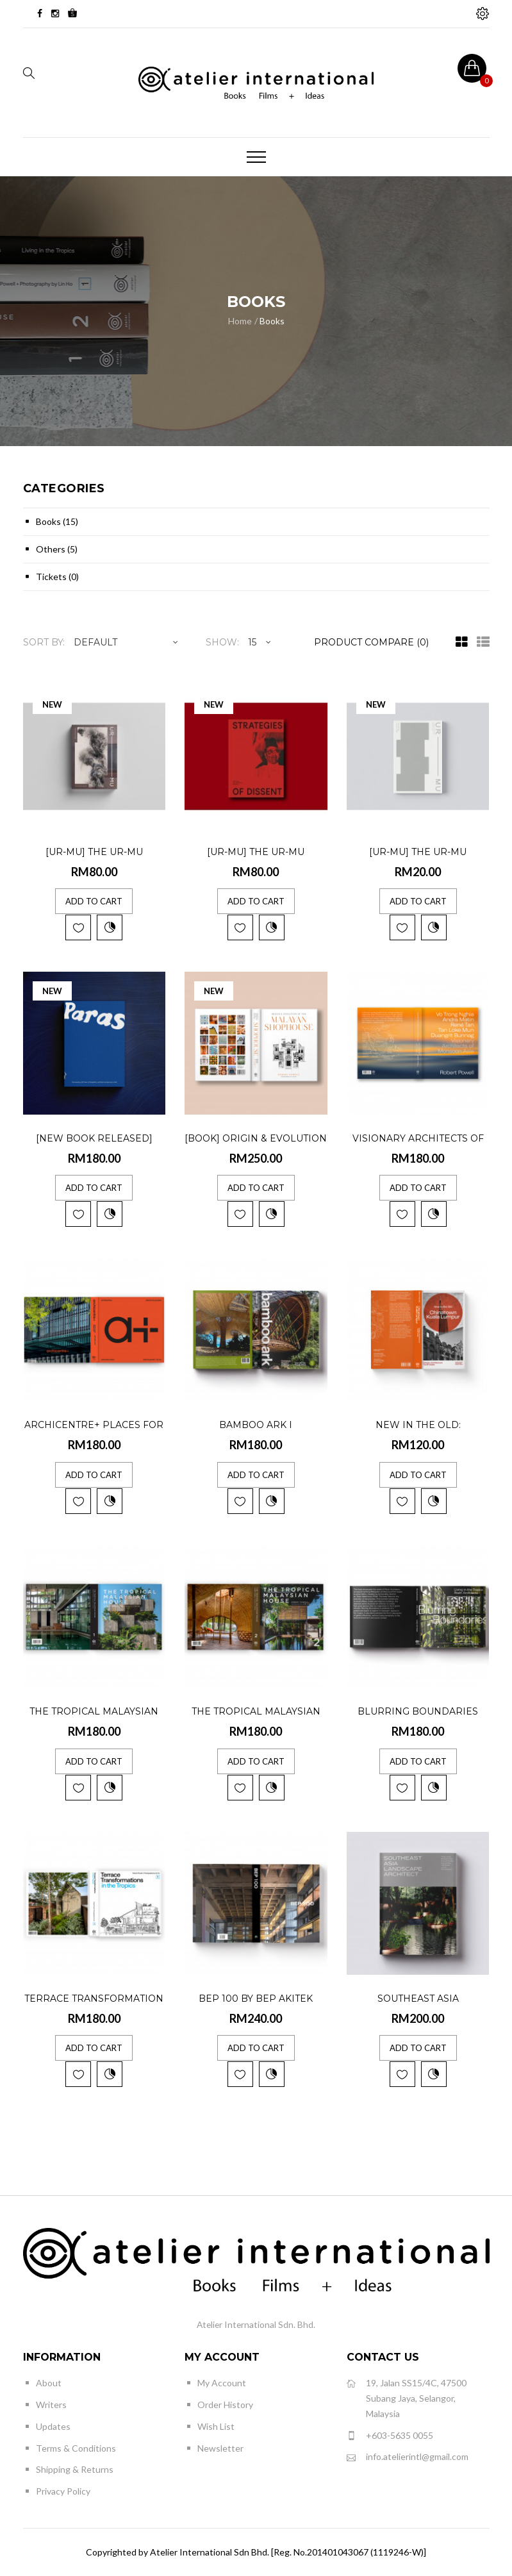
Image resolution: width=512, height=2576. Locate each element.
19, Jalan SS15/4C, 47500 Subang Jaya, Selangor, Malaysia (407, 2397)
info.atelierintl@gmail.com (407, 2457)
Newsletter (220, 2448)
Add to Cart (93, 901)
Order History (225, 2404)
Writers (51, 2404)
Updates (53, 2426)
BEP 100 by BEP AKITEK (256, 1998)
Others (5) (57, 549)
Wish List (216, 2426)
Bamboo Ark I (255, 1425)
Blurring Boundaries (418, 1711)
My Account (221, 2382)
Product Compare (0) (371, 642)
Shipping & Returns (74, 2469)
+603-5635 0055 (390, 2436)
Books (272, 320)
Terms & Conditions (76, 2448)
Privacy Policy (63, 2491)
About (49, 2382)
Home (240, 320)
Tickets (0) (57, 576)
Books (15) (57, 521)
